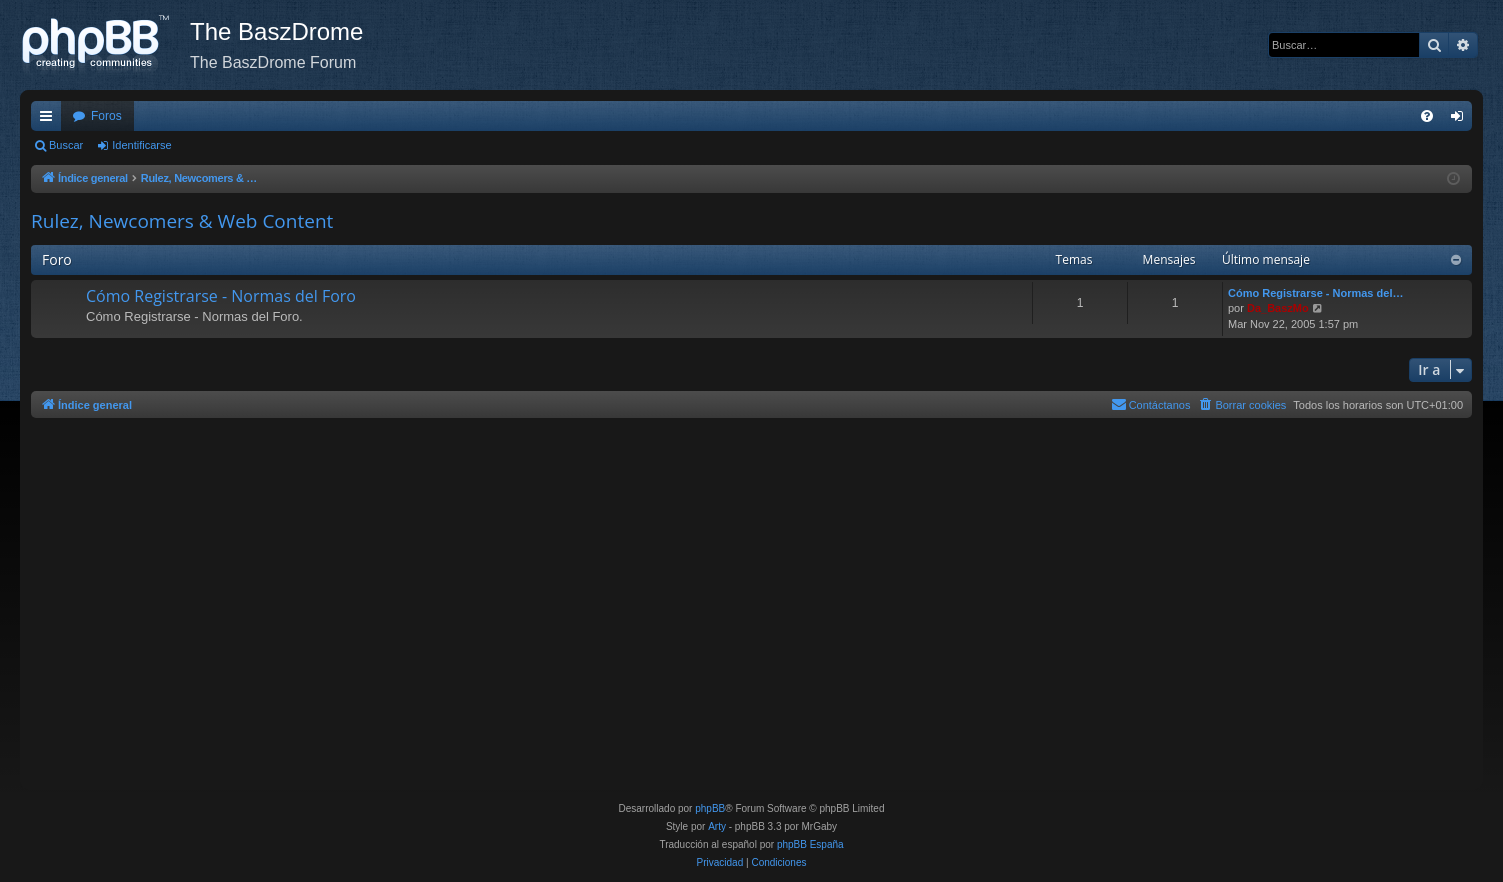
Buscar (66, 145)
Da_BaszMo (1278, 308)
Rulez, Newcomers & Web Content (182, 221)
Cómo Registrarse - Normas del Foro (221, 296)
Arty (717, 826)
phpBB (710, 808)
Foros (106, 116)
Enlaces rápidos (50, 120)
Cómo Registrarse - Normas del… (1315, 293)
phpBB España (810, 844)
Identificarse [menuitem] (1461, 120)
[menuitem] (1427, 116)
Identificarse (141, 145)
